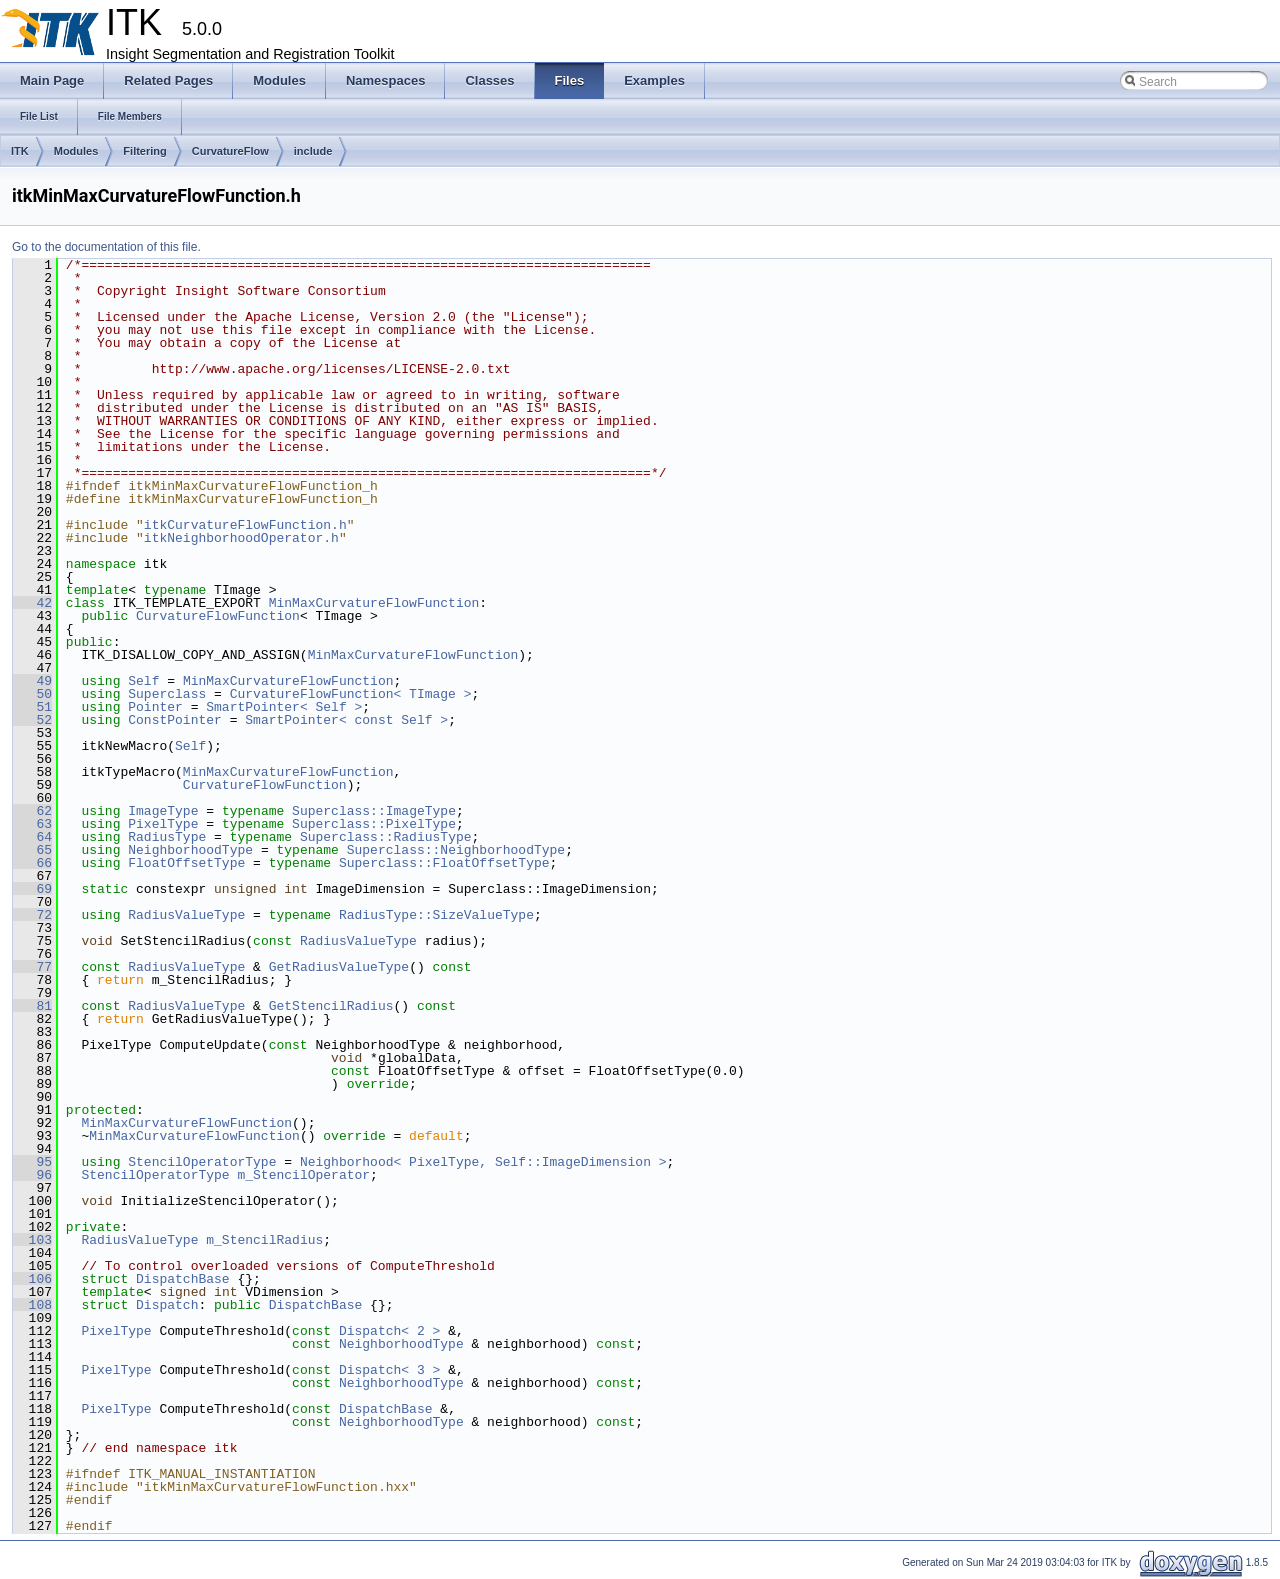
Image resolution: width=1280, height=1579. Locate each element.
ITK (20, 151)
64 (32, 837)
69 (32, 889)
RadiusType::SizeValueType (436, 915)
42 (32, 603)
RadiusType (167, 837)
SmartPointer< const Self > (346, 720)
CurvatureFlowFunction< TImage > (351, 694)
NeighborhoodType (190, 850)
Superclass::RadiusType (386, 837)
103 (32, 1240)
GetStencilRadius (331, 1006)
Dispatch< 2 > (389, 1331)
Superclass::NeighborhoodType (456, 850)
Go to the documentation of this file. (106, 247)
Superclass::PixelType (374, 824)
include (313, 151)
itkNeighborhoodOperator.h (241, 538)
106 (32, 1279)
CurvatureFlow (230, 151)
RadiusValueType (186, 915)
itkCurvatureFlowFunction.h (245, 525)
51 (32, 707)
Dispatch (167, 1305)
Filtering (144, 151)
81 (32, 1006)
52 (32, 720)
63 (32, 824)
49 (32, 681)
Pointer (155, 707)
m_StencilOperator (303, 1175)
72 (32, 915)
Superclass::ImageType (374, 811)
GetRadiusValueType (339, 967)
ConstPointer (175, 720)
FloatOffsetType (186, 863)
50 (32, 694)
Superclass (167, 694)
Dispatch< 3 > (389, 1370)
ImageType (163, 811)
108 (32, 1305)
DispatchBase (183, 1279)
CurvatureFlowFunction (218, 616)
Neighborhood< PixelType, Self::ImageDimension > (483, 1162)
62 (32, 811)
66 (32, 863)
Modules (76, 151)
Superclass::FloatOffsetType (444, 863)
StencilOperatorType (202, 1162)
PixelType (163, 824)
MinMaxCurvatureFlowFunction (374, 603)
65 (32, 850)
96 (32, 1175)
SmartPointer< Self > (284, 707)
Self (143, 681)
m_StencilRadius (264, 1240)
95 (32, 1162)
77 (32, 967)
